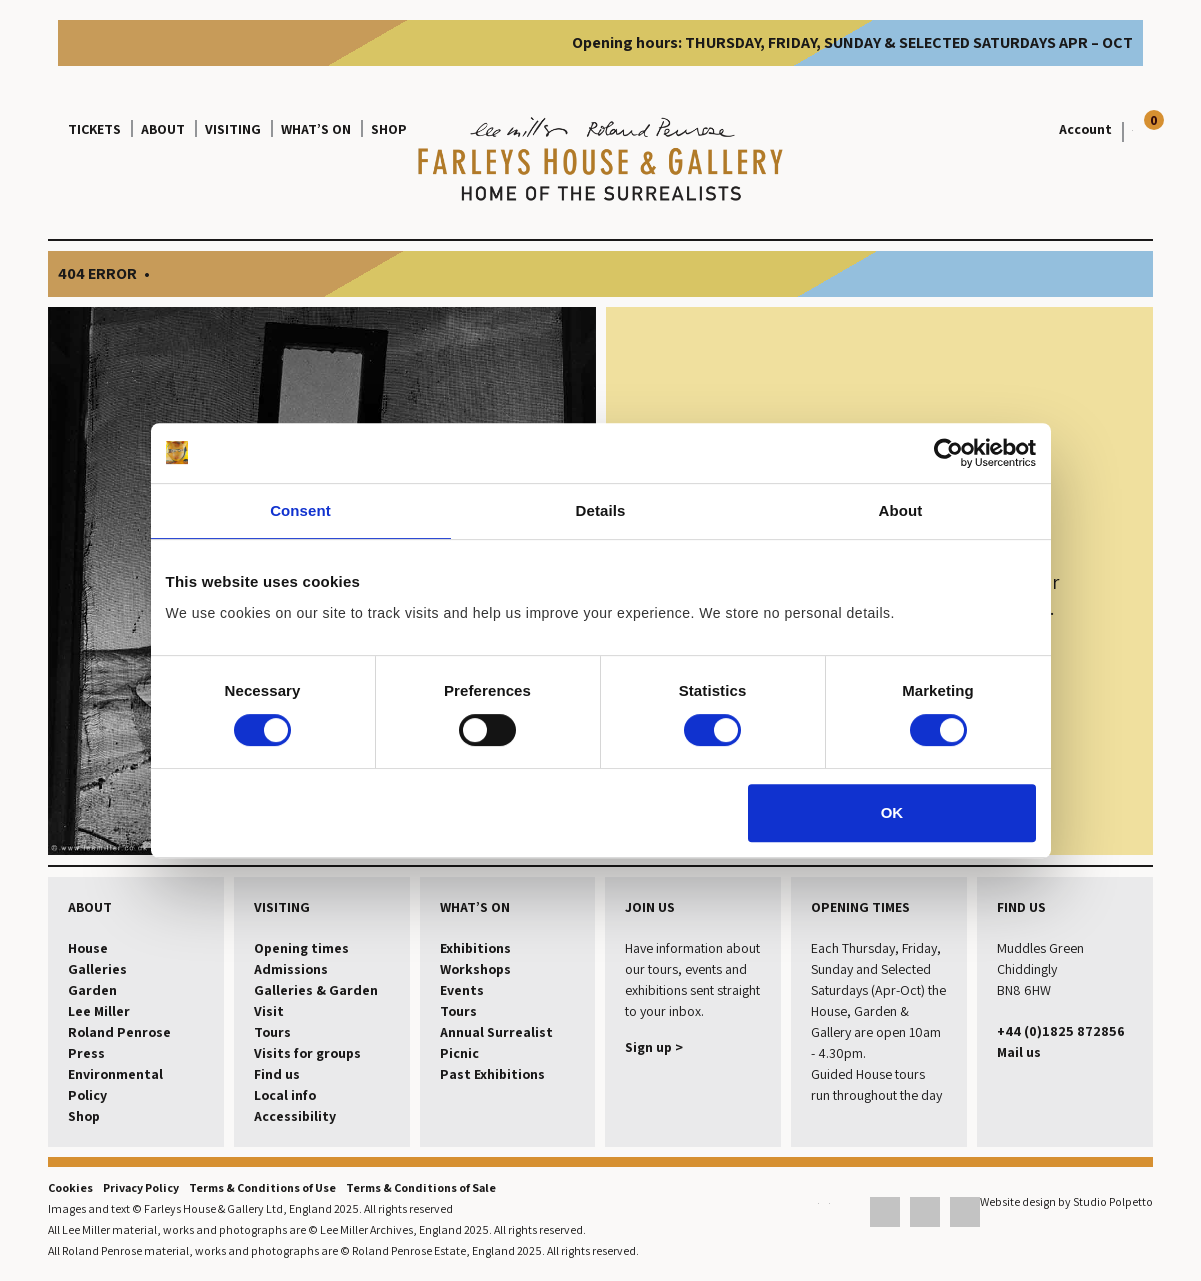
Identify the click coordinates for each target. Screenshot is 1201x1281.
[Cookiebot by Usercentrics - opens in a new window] (948, 453)
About (163, 129)
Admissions (291, 969)
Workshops (475, 969)
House (88, 948)
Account (1085, 129)
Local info (285, 1095)
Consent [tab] (300, 510)
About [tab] (901, 510)
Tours (272, 1032)
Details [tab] (601, 510)
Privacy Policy (141, 1187)
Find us (277, 1074)
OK (892, 812)
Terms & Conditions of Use (262, 1187)
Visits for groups (307, 1053)
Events (462, 990)
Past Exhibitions (492, 1074)
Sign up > (654, 1047)
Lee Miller (99, 1011)
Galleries (97, 969)
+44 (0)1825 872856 (1061, 1031)
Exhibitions (475, 948)
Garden (92, 990)
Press (86, 1053)
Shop (389, 129)
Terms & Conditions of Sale (421, 1187)
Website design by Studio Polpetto (1066, 1201)
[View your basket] (1127, 129)
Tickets (94, 129)
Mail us (1019, 1052)
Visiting (233, 129)
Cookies (70, 1187)
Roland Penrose (119, 1032)
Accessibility (295, 1116)
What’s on (316, 129)
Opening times (301, 948)
